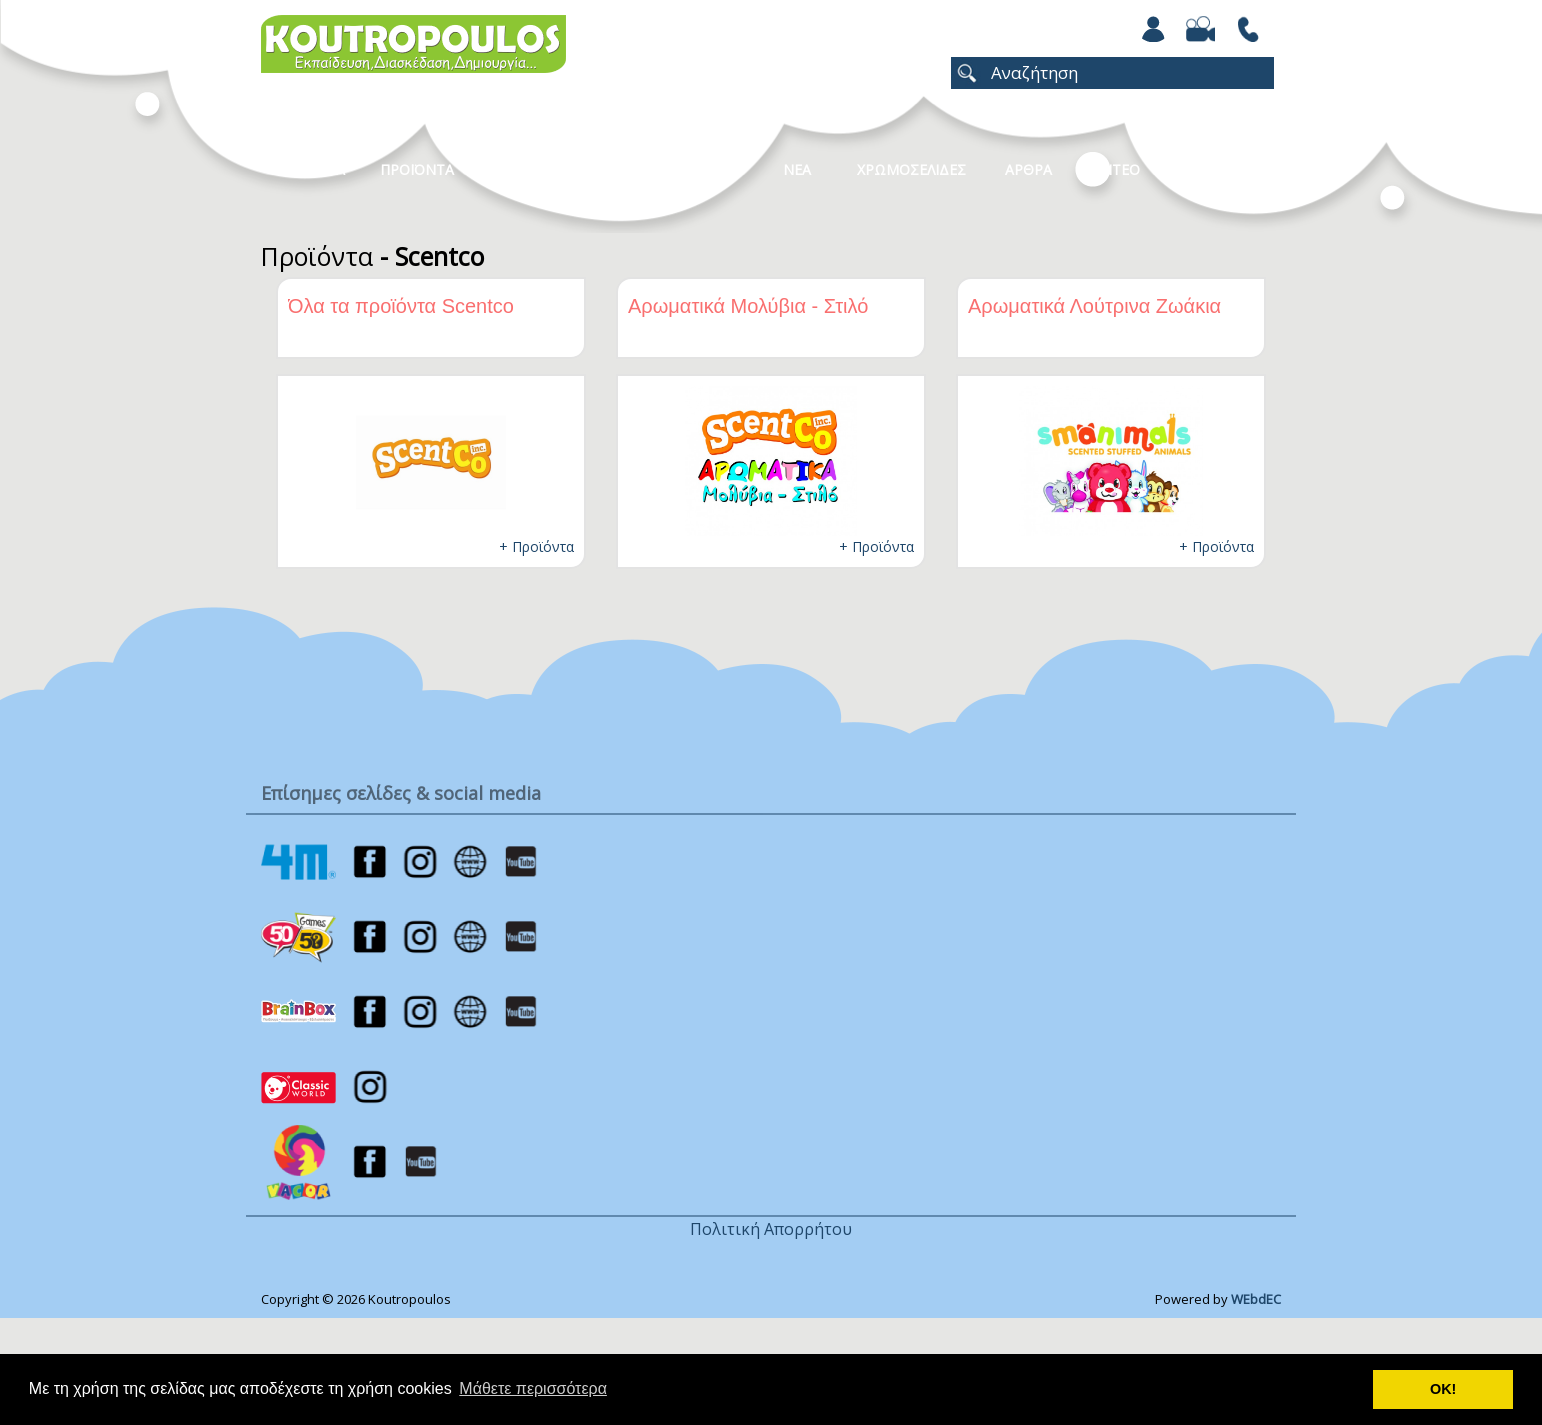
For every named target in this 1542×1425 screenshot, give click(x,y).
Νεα (797, 169)
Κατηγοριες (570, 169)
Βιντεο (1113, 169)
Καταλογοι (696, 169)
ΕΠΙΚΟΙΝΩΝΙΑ (1223, 169)
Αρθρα (1028, 169)
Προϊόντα (317, 256)
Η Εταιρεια (308, 169)
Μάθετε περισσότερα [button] (533, 1388)
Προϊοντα (417, 169)
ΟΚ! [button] (1443, 1389)
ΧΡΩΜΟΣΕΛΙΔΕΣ (911, 169)
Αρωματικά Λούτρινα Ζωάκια (1094, 306)
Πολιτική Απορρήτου (771, 1229)
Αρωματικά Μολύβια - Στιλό (748, 306)
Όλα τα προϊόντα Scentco (401, 306)
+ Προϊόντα (536, 546)
